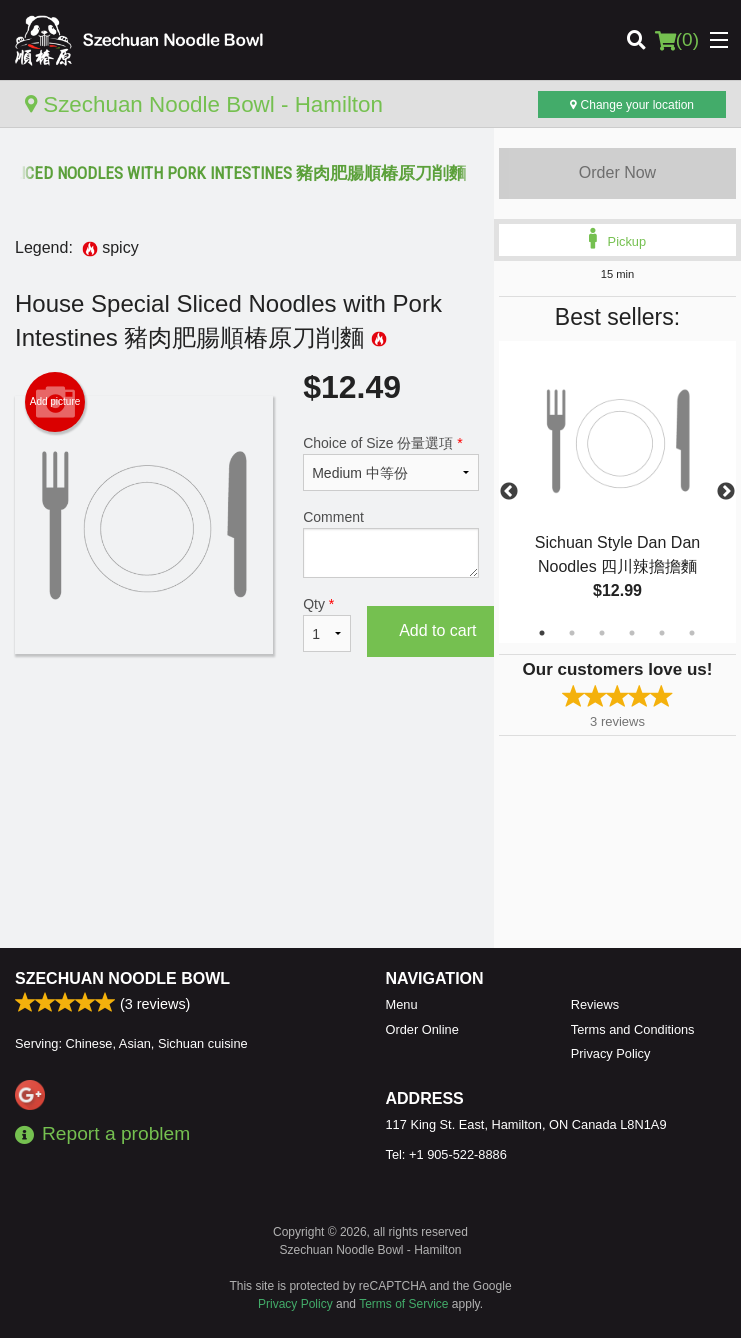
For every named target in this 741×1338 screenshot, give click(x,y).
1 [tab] (542, 633)
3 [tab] (602, 633)
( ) (677, 40)
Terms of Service (403, 1304)
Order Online (422, 1029)
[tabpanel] (617, 492)
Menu (402, 1004)
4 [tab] (632, 633)
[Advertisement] (247, 743)
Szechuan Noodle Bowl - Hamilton (204, 104)
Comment (391, 543)
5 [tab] (662, 633)
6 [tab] (692, 633)
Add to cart (437, 630)
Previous (509, 492)
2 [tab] (572, 633)
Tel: (446, 1154)
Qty (327, 624)
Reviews (595, 1004)
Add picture (55, 402)
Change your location (632, 105)
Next (726, 492)
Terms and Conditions (633, 1029)
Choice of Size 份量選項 (391, 463)
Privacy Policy (611, 1053)
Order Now (617, 172)
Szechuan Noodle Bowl (122, 978)
